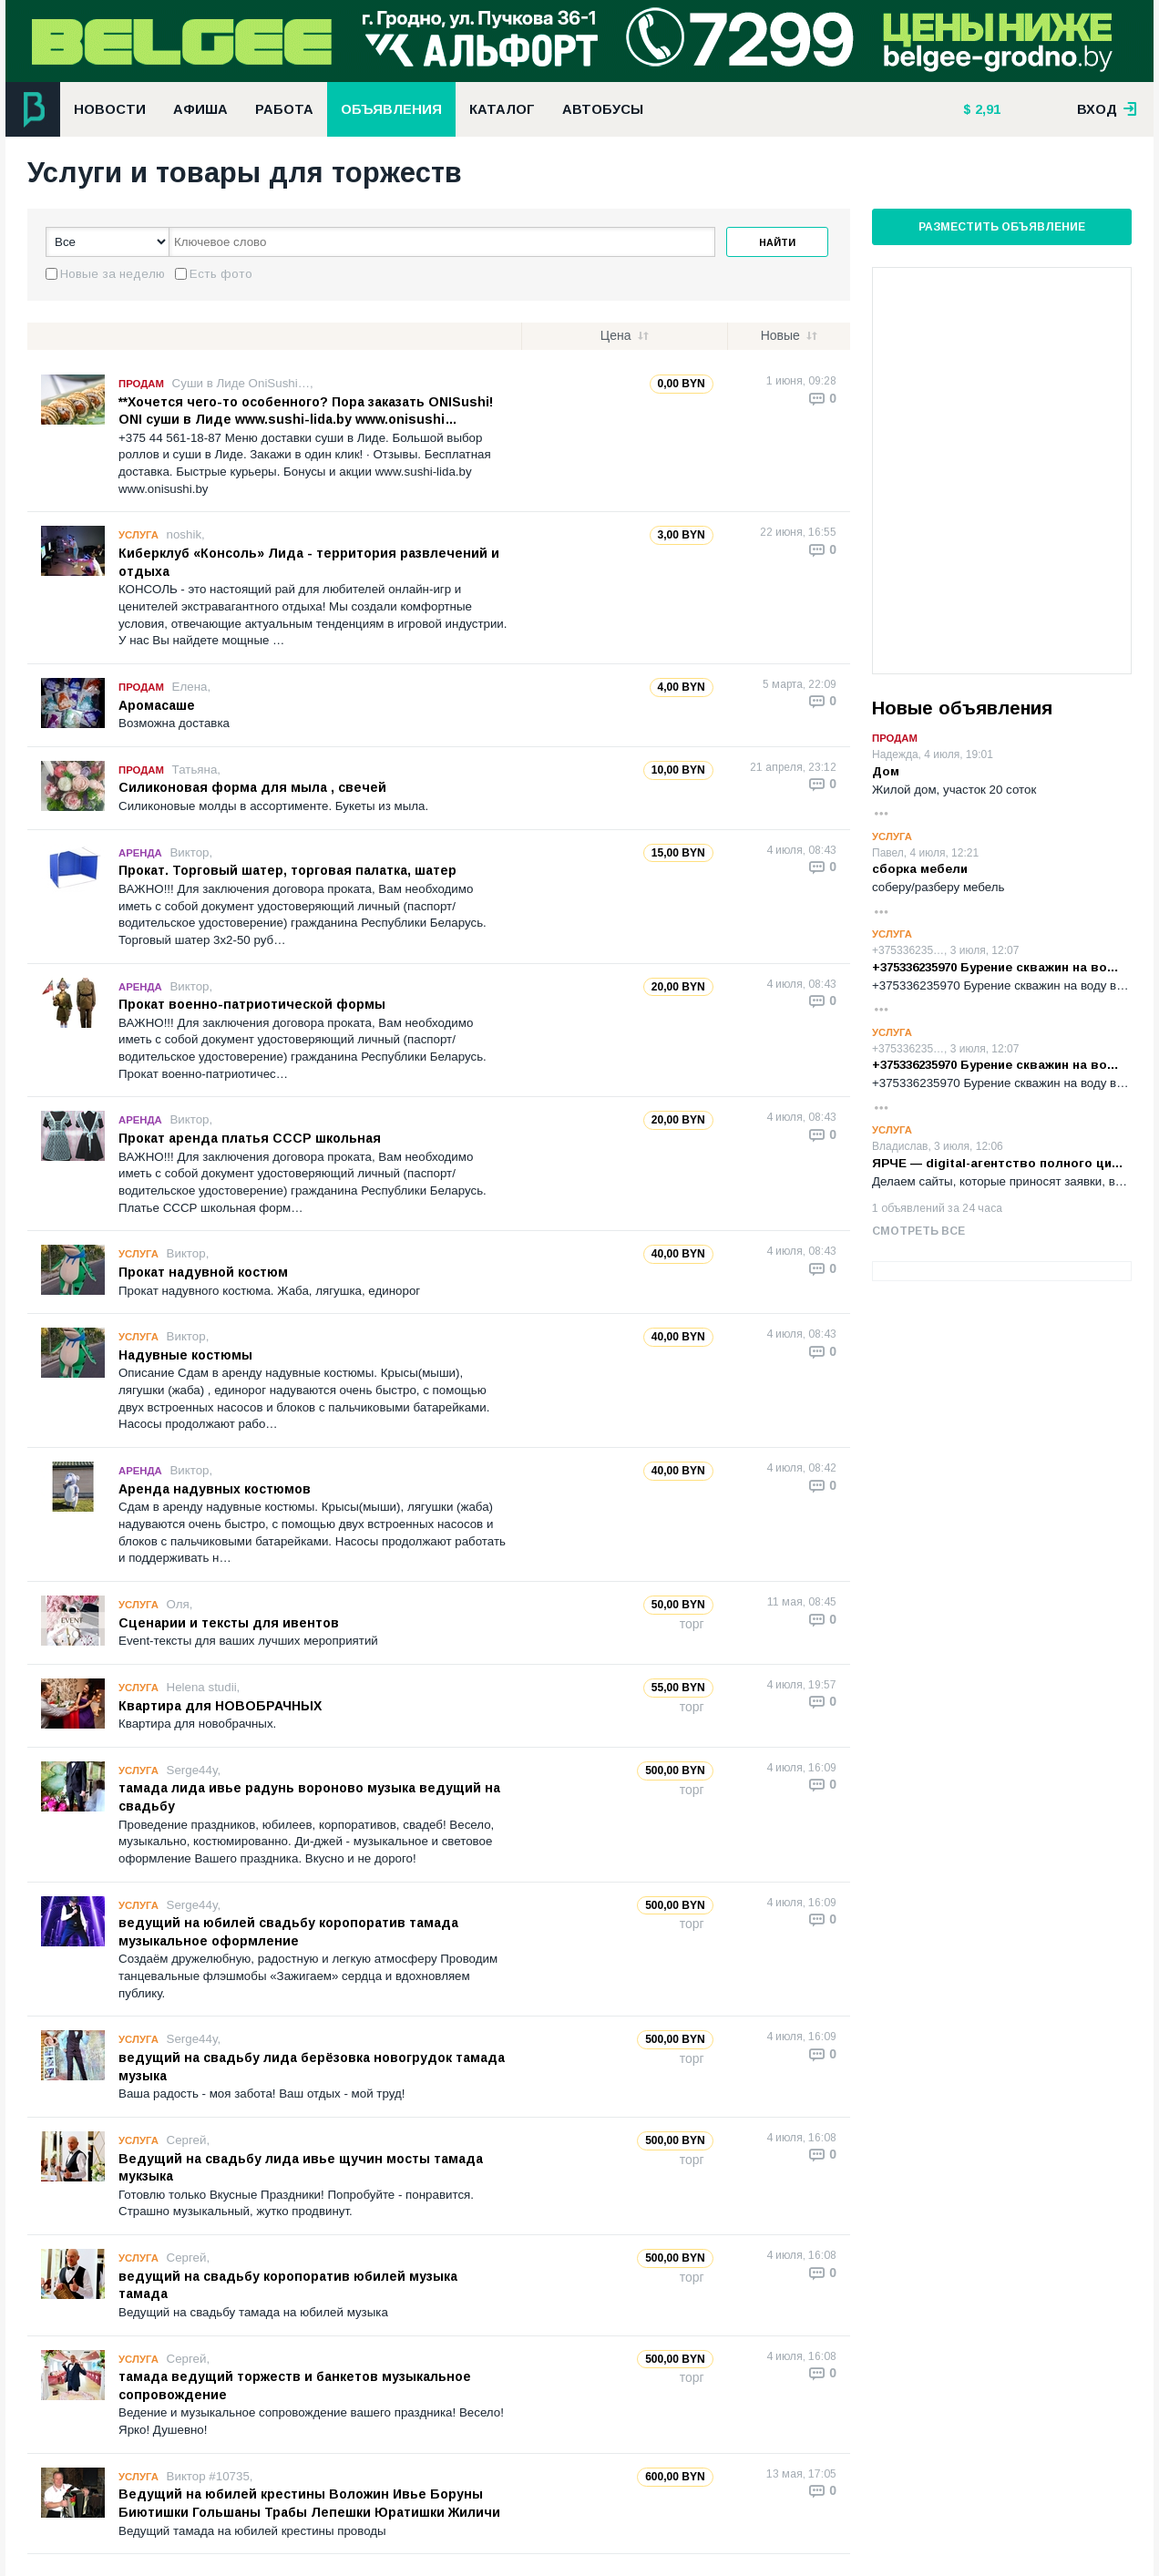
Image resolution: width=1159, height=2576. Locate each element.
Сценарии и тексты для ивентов (228, 1623)
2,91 (985, 109)
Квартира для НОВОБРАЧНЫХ (220, 1706)
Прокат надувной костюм (203, 1272)
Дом (885, 771)
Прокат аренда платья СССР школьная (249, 1138)
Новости (110, 109)
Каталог (502, 109)
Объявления (391, 109)
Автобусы (602, 109)
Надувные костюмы (185, 1355)
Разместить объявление (1001, 227)
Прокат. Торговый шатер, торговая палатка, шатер (287, 870)
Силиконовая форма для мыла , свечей (252, 787)
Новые (780, 335)
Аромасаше (156, 705)
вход (1107, 109)
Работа (284, 109)
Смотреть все (918, 1231)
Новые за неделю (112, 274)
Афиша (200, 109)
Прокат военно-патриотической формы (251, 1004)
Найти (777, 242)
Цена (615, 335)
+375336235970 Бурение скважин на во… (995, 967)
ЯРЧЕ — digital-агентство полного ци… (997, 1163)
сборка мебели (920, 869)
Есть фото (221, 274)
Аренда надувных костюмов (214, 1489)
